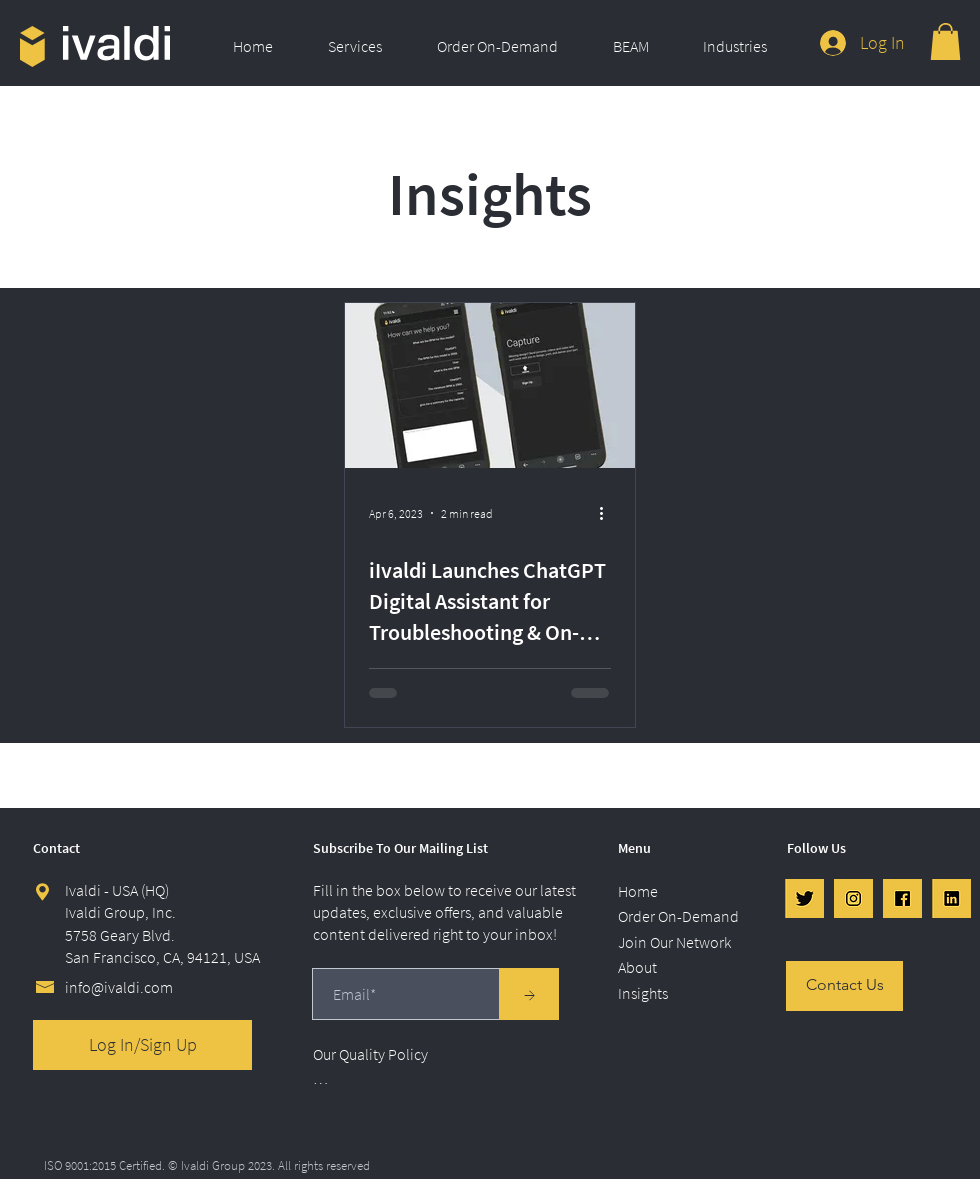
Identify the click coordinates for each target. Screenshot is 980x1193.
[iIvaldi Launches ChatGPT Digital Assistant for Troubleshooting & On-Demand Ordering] (490, 385)
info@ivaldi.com (119, 987)
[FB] (902, 898)
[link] (945, 41)
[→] (529, 994)
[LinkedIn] (951, 898)
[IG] (853, 898)
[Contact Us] (844, 986)
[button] (367, 46)
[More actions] (608, 513)
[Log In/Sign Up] (142, 1045)
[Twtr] (804, 898)
